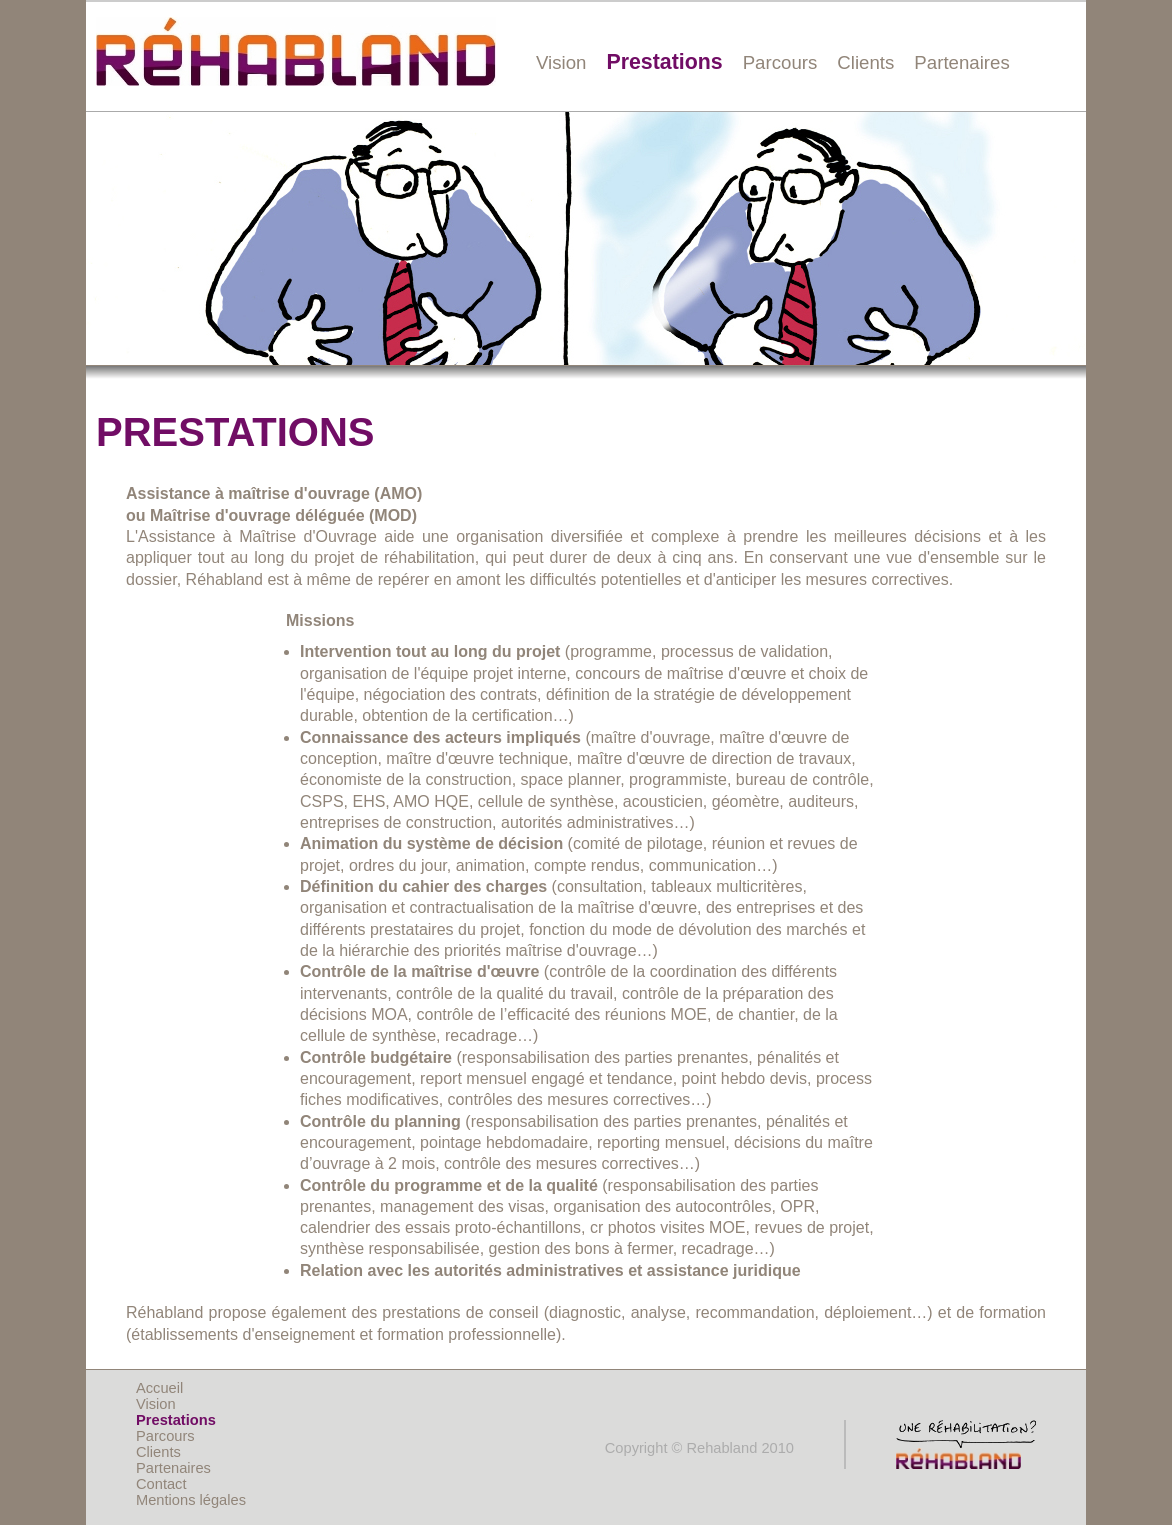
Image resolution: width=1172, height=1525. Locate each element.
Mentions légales (191, 1500)
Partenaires (961, 62)
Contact (161, 1484)
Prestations (664, 62)
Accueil (159, 1388)
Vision (561, 62)
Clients (865, 62)
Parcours (780, 62)
